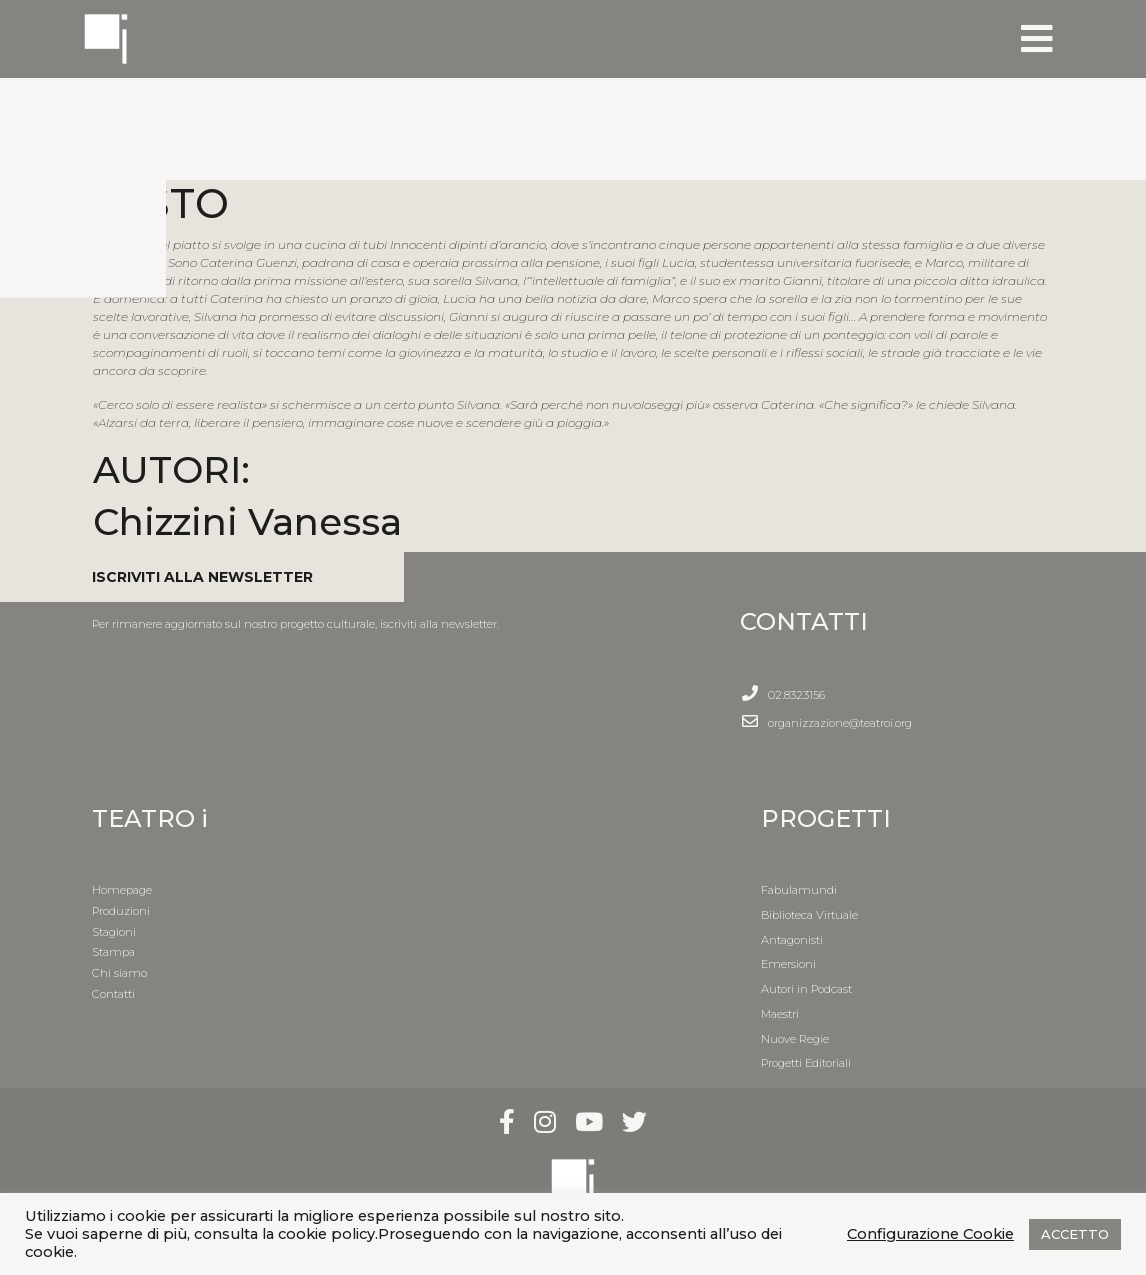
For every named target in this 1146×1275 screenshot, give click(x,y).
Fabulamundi (799, 890)
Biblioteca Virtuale (809, 915)
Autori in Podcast (806, 989)
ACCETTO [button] (1075, 1234)
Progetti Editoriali (806, 1063)
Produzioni (121, 911)
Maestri (780, 1014)
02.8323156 (796, 695)
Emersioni (788, 964)
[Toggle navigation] (1037, 39)
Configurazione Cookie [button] (930, 1234)
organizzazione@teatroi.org (840, 723)
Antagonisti (792, 940)
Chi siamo (119, 973)
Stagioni (114, 932)
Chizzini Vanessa (247, 521)
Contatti (113, 994)
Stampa (113, 952)
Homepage (122, 890)
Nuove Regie (795, 1039)
